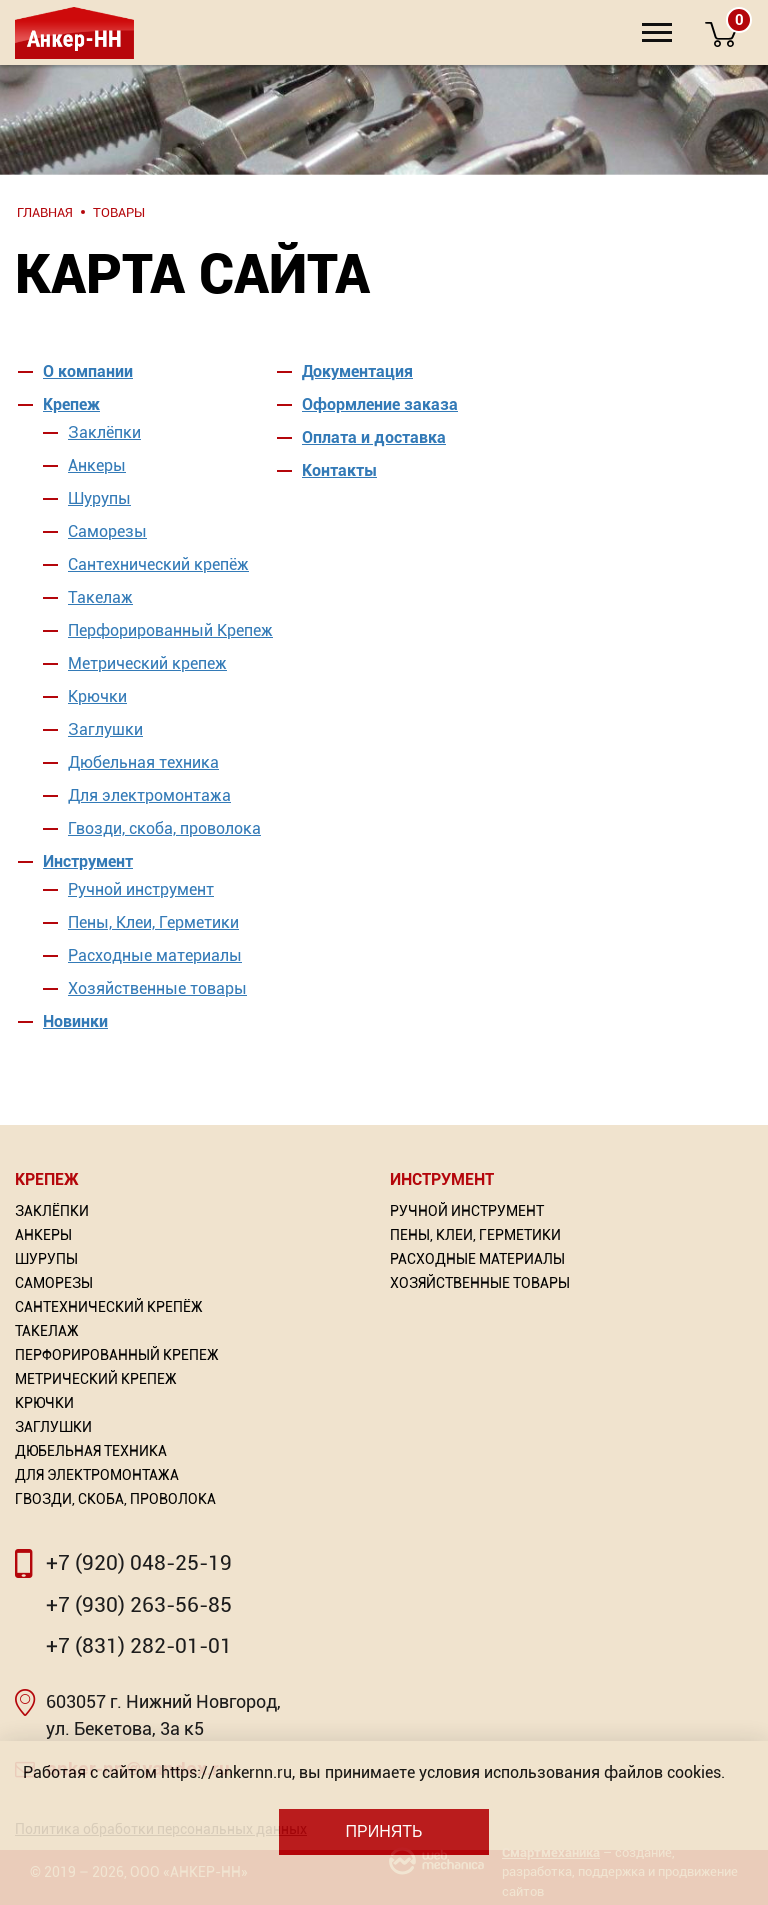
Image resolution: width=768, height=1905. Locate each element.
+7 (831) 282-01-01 (139, 1646)
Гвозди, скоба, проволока (164, 828)
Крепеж (71, 404)
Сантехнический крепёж (158, 564)
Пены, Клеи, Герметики (153, 922)
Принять (383, 1831)
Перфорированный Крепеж (170, 630)
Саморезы (107, 531)
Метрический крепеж (147, 663)
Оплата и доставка (374, 437)
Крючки (97, 696)
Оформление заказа (380, 404)
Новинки (75, 1021)
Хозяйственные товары (157, 988)
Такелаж (100, 597)
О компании (88, 371)
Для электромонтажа (149, 795)
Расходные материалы (155, 955)
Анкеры (97, 465)
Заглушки (105, 729)
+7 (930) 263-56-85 (139, 1605)
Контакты (339, 470)
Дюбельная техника (143, 762)
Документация (357, 371)
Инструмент (88, 861)
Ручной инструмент (141, 889)
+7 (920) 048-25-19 (139, 1563)
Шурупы (99, 498)
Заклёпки (104, 432)
